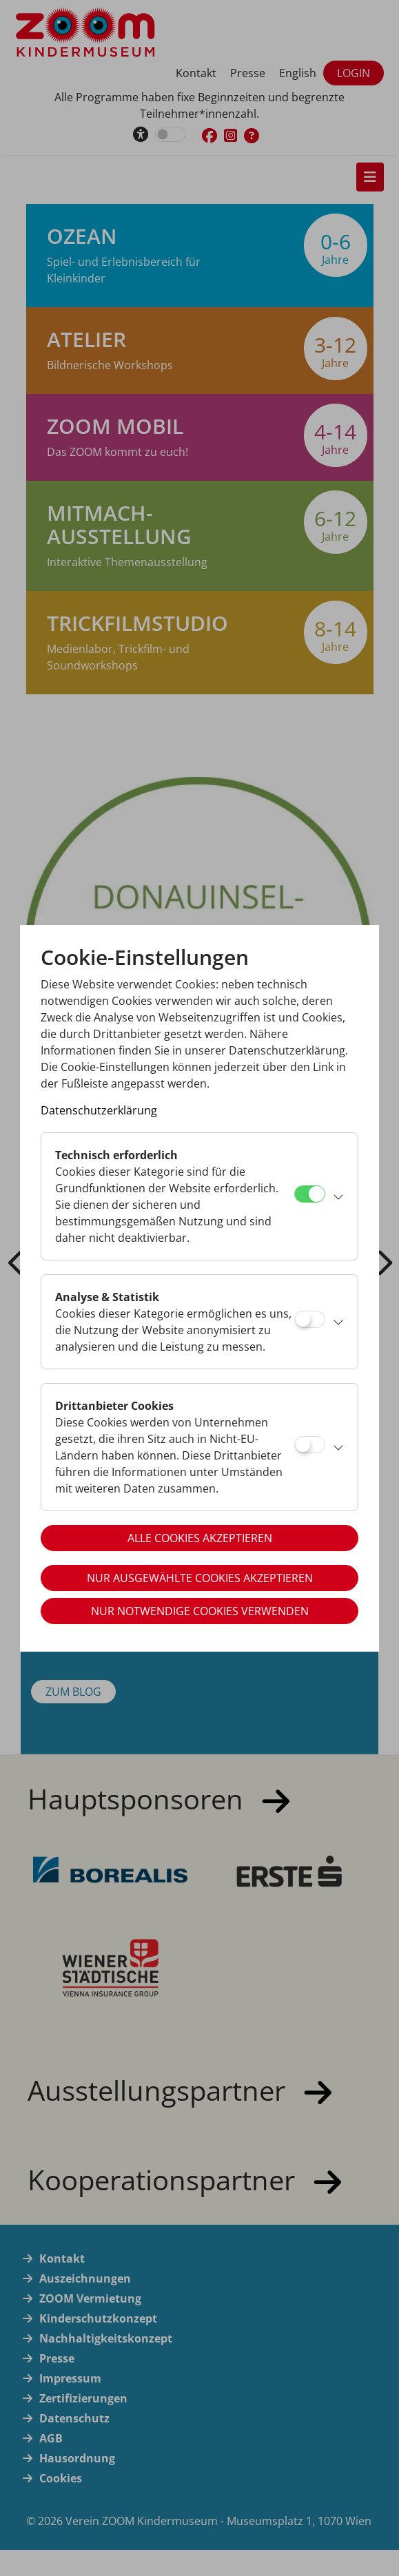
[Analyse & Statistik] (309, 1319)
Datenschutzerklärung (99, 1110)
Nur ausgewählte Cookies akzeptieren (200, 1578)
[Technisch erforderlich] (309, 1194)
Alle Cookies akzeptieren (199, 1538)
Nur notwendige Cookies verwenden (200, 1611)
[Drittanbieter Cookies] (309, 1444)
